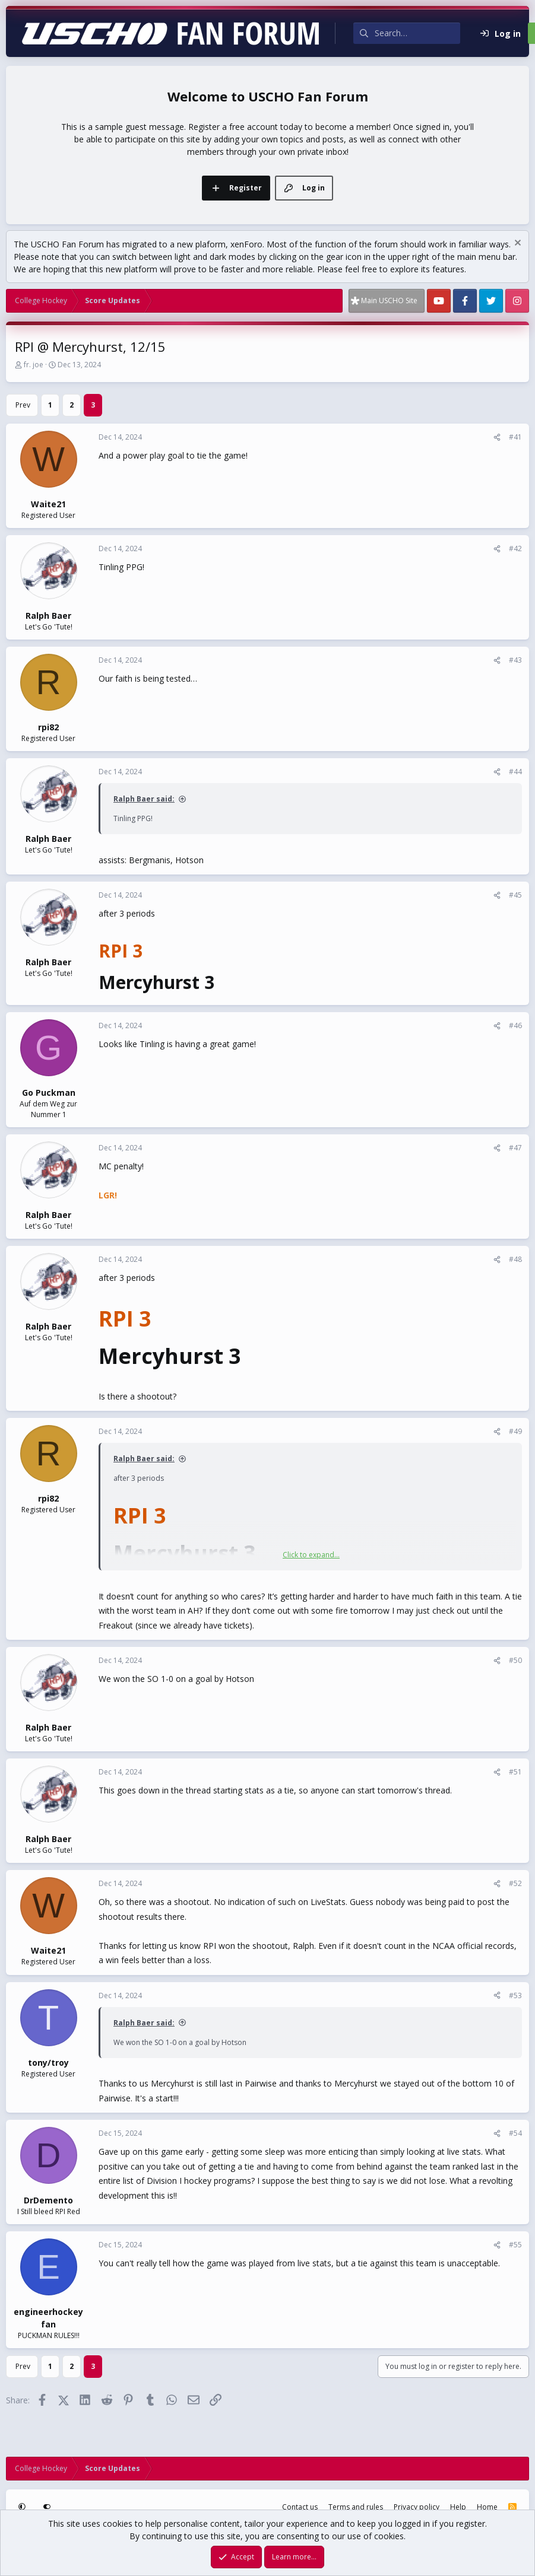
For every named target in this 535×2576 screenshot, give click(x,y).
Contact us (300, 2507)
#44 (515, 772)
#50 (515, 1660)
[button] (23, 2507)
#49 (515, 1431)
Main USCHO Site (389, 300)
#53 (515, 1995)
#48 (515, 1259)
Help (458, 2507)
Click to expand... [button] (311, 1555)
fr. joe (33, 365)
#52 (515, 1883)
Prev (22, 405)
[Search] (417, 33)
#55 (515, 2245)
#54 (515, 2133)
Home (487, 2507)
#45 (515, 895)
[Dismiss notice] (516, 244)
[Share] (497, 437)
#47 (515, 1148)
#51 (515, 1772)
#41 (515, 437)
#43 (515, 660)
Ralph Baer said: (144, 799)
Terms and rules (355, 2507)
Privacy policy (416, 2507)
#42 (515, 548)
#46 (515, 1025)
